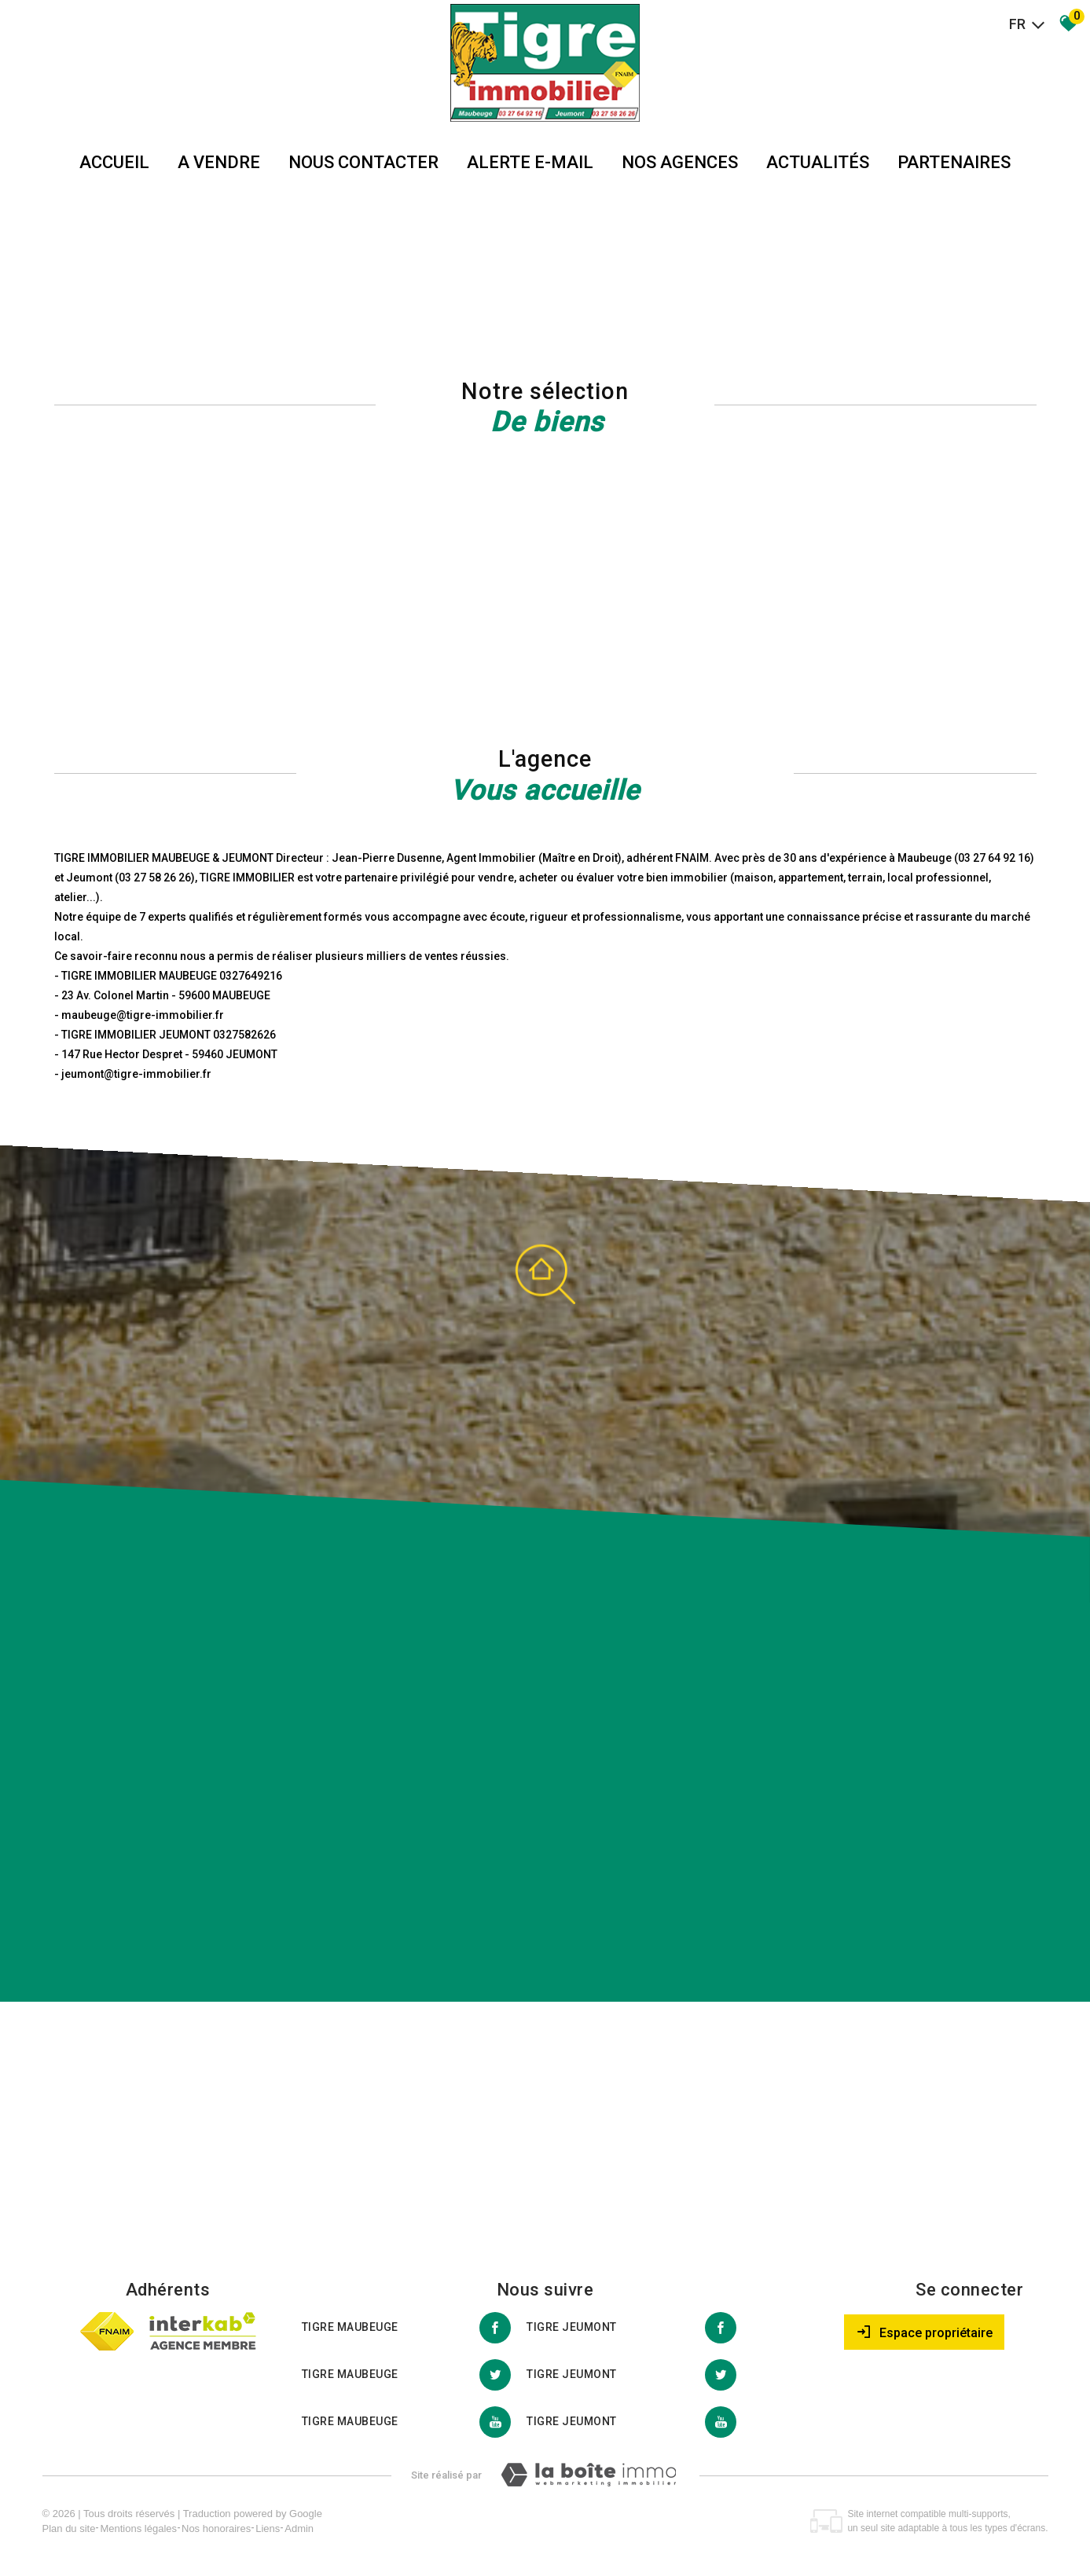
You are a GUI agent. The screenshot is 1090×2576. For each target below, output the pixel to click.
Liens (267, 2528)
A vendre (219, 162)
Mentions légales (138, 2528)
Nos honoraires (216, 2528)
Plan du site (69, 2528)
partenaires (954, 162)
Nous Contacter (363, 162)
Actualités (817, 162)
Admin (299, 2528)
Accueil (114, 162)
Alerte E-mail (530, 162)
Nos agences (680, 162)
